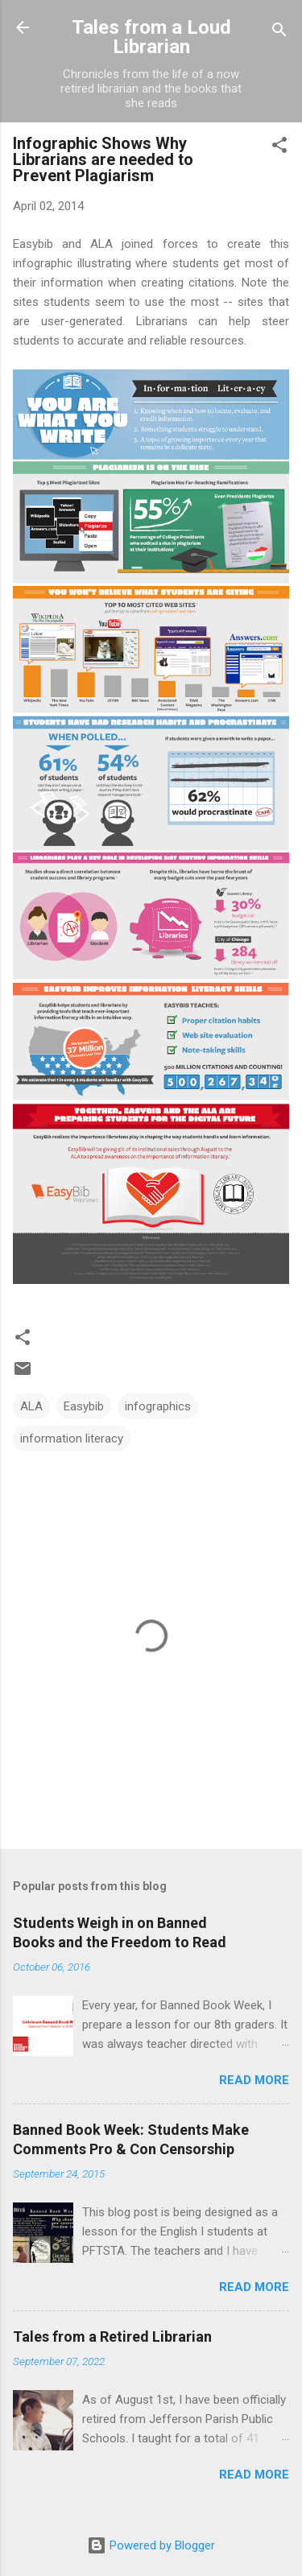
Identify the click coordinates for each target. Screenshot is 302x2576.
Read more (254, 2080)
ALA (31, 1406)
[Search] (279, 32)
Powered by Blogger (151, 2545)
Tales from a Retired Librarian (112, 2336)
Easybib (84, 1406)
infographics (158, 1406)
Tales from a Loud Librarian (151, 37)
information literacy (71, 1438)
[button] (279, 147)
